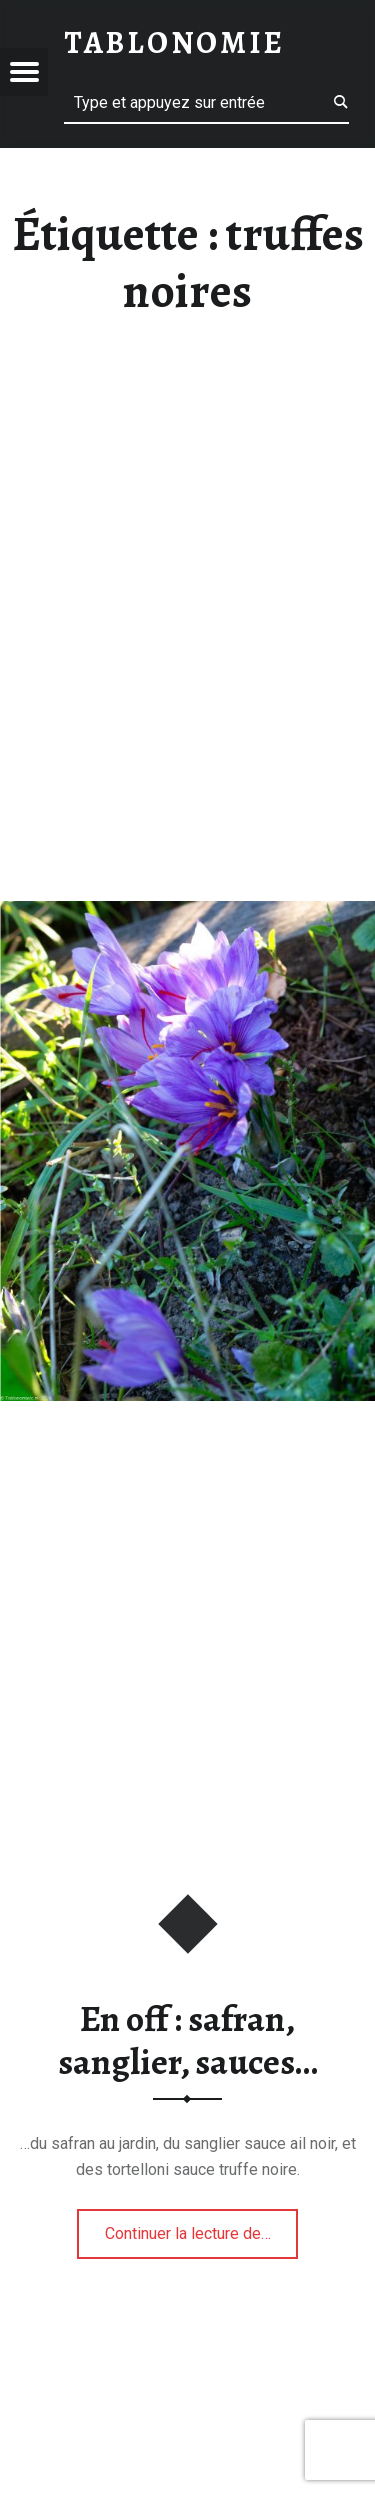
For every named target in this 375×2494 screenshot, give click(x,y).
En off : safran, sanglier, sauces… (188, 2040)
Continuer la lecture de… (202, 2227)
